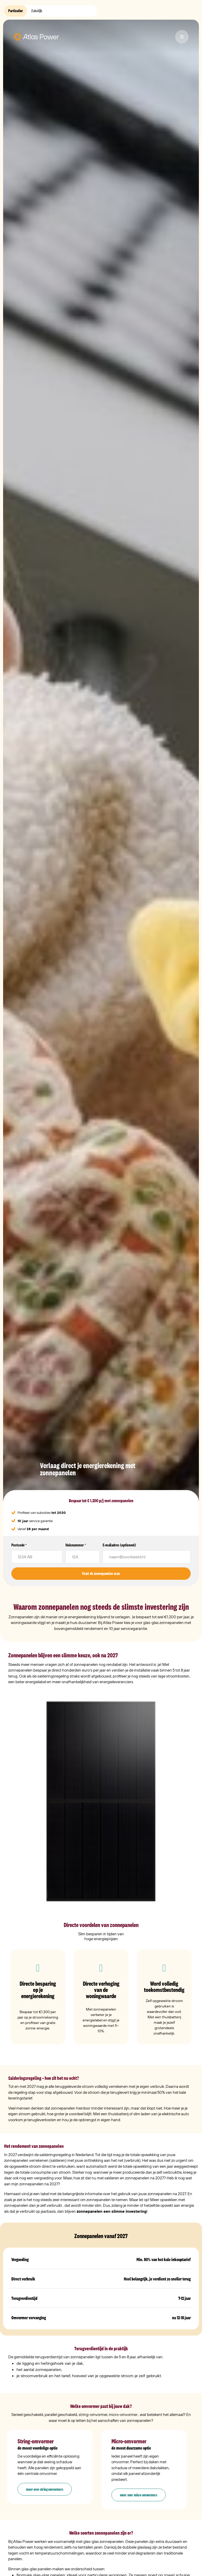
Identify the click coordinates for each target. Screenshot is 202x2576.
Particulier (15, 10)
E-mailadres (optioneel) (119, 1545)
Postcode (19, 1545)
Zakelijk (36, 10)
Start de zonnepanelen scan (101, 1573)
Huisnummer (76, 1545)
